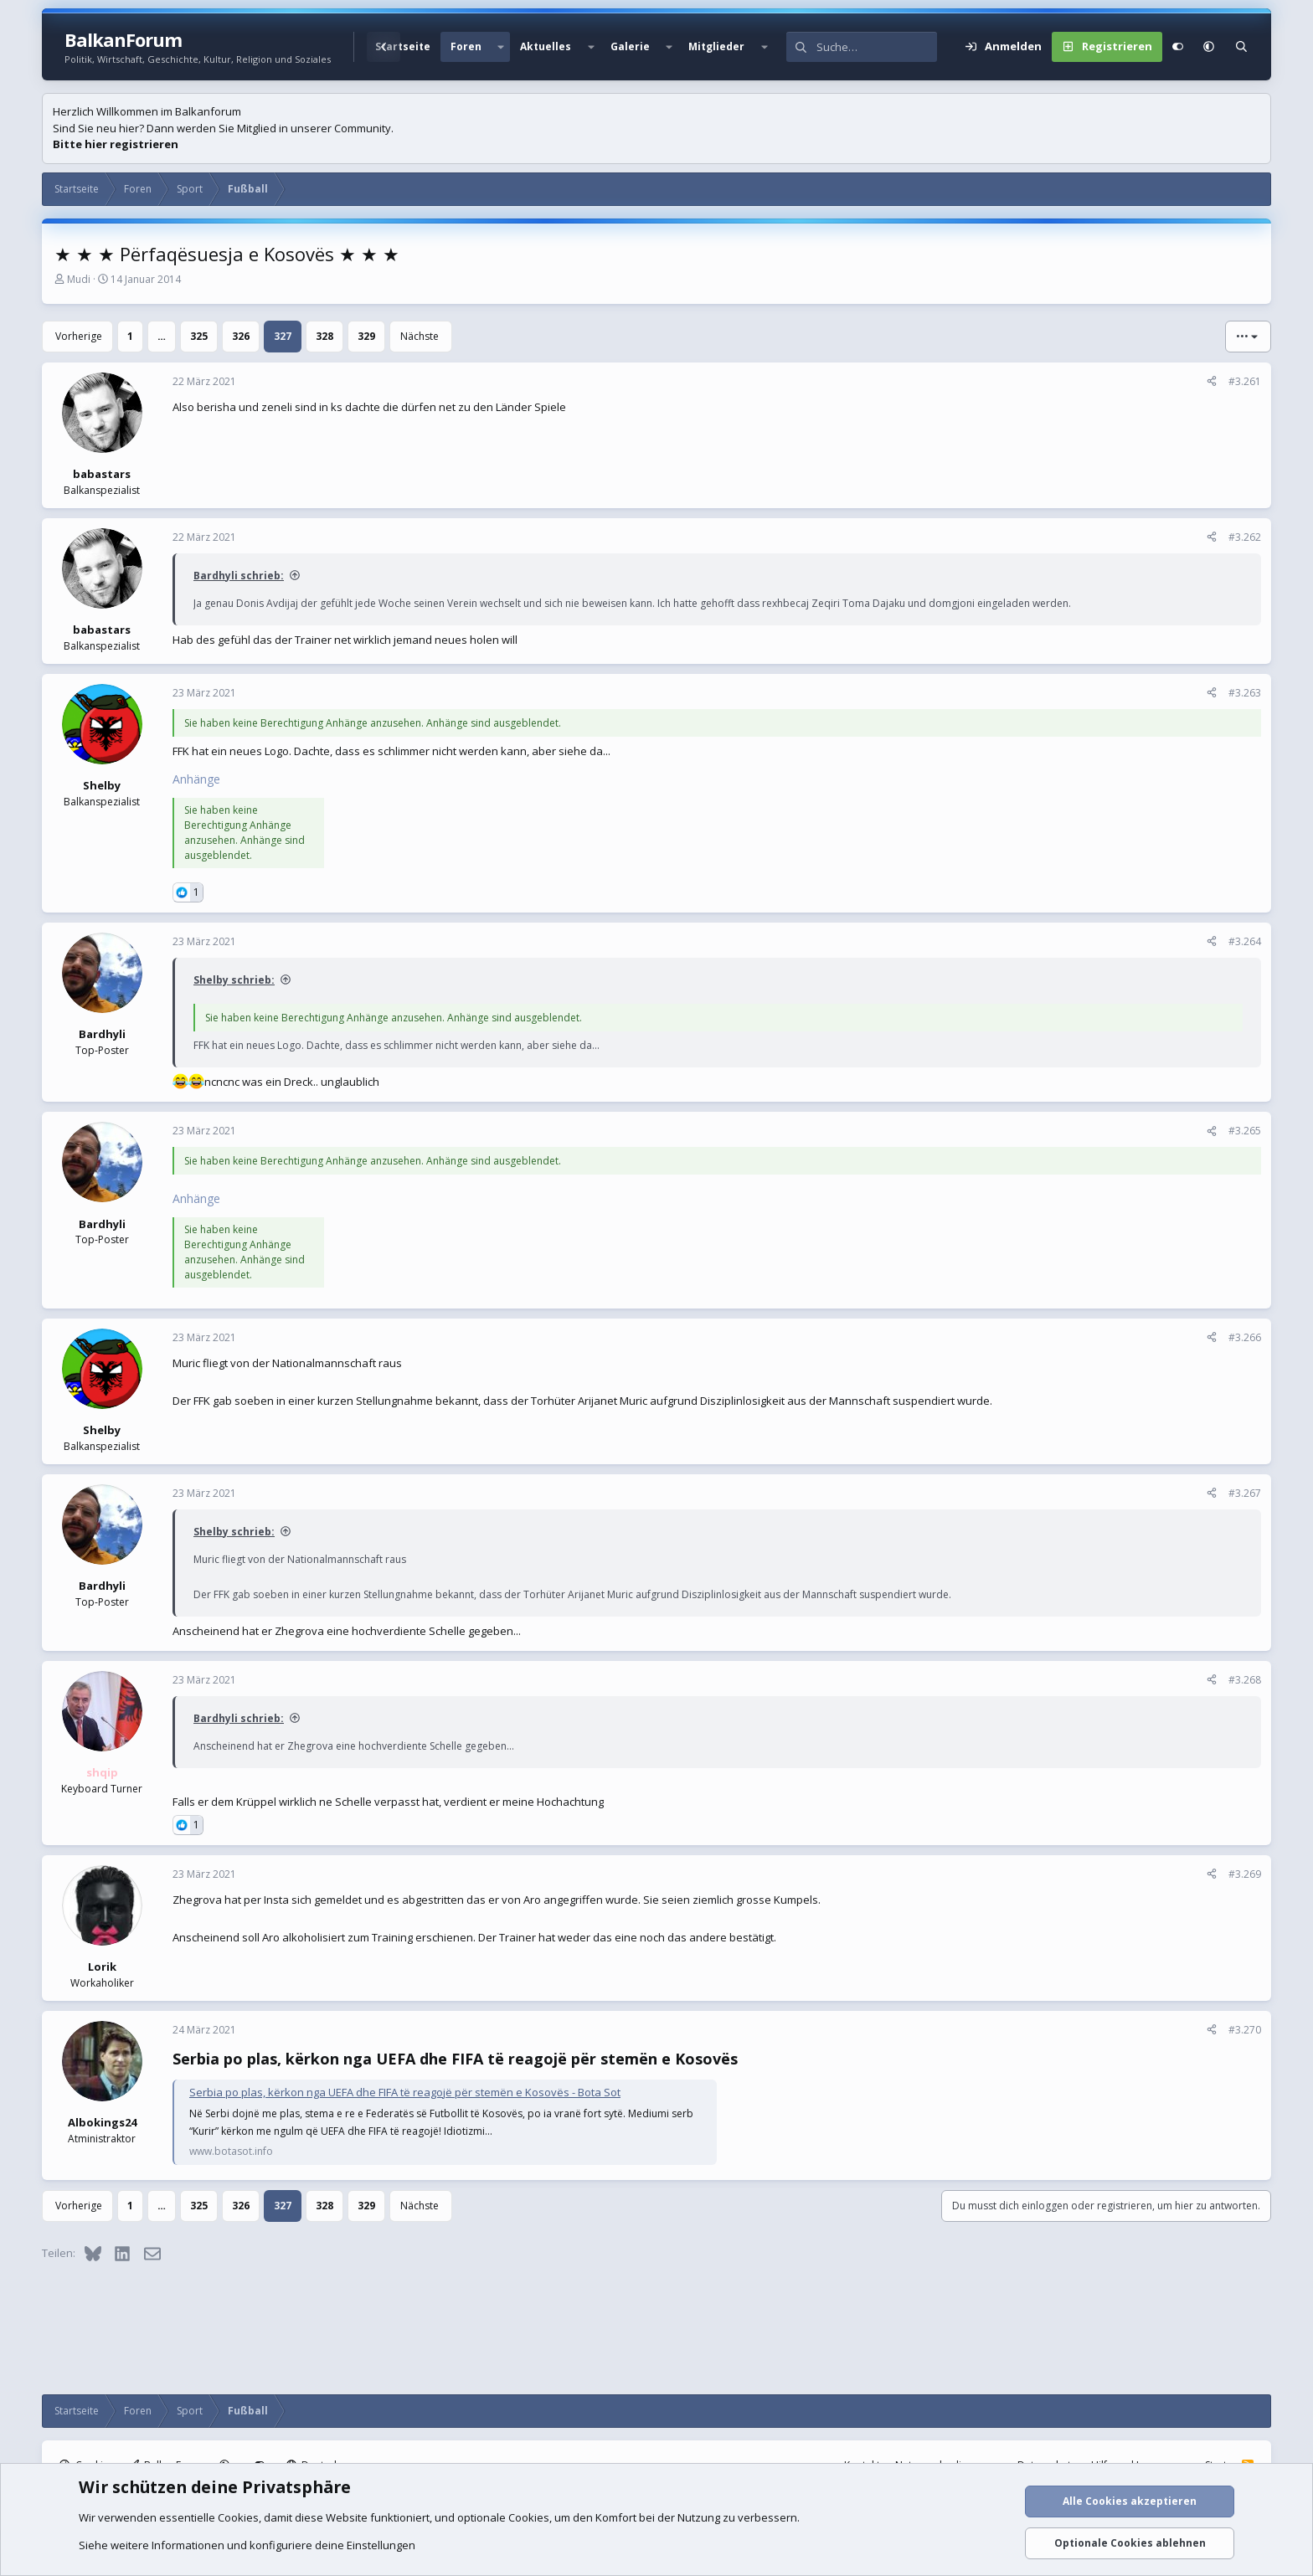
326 (241, 336)
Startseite (402, 46)
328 (324, 336)
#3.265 (1244, 1130)
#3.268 (1244, 1680)
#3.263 (1244, 693)
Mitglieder (716, 46)
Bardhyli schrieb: (238, 575)
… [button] (161, 336)
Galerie (630, 46)
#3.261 (1244, 381)
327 (282, 336)
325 (199, 336)
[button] (501, 47)
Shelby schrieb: (234, 980)
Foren (466, 46)
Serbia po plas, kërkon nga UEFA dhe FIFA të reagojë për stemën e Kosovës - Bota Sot (404, 2092)
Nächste (419, 336)
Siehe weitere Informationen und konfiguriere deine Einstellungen (247, 2545)
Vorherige (78, 336)
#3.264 (1244, 941)
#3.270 (1244, 2030)
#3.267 (1244, 1493)
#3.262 (1244, 537)
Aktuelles (545, 46)
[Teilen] (1212, 382)
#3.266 (1244, 1337)
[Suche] (876, 47)
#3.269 (1244, 1874)
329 (366, 336)
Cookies (238, 2517)
